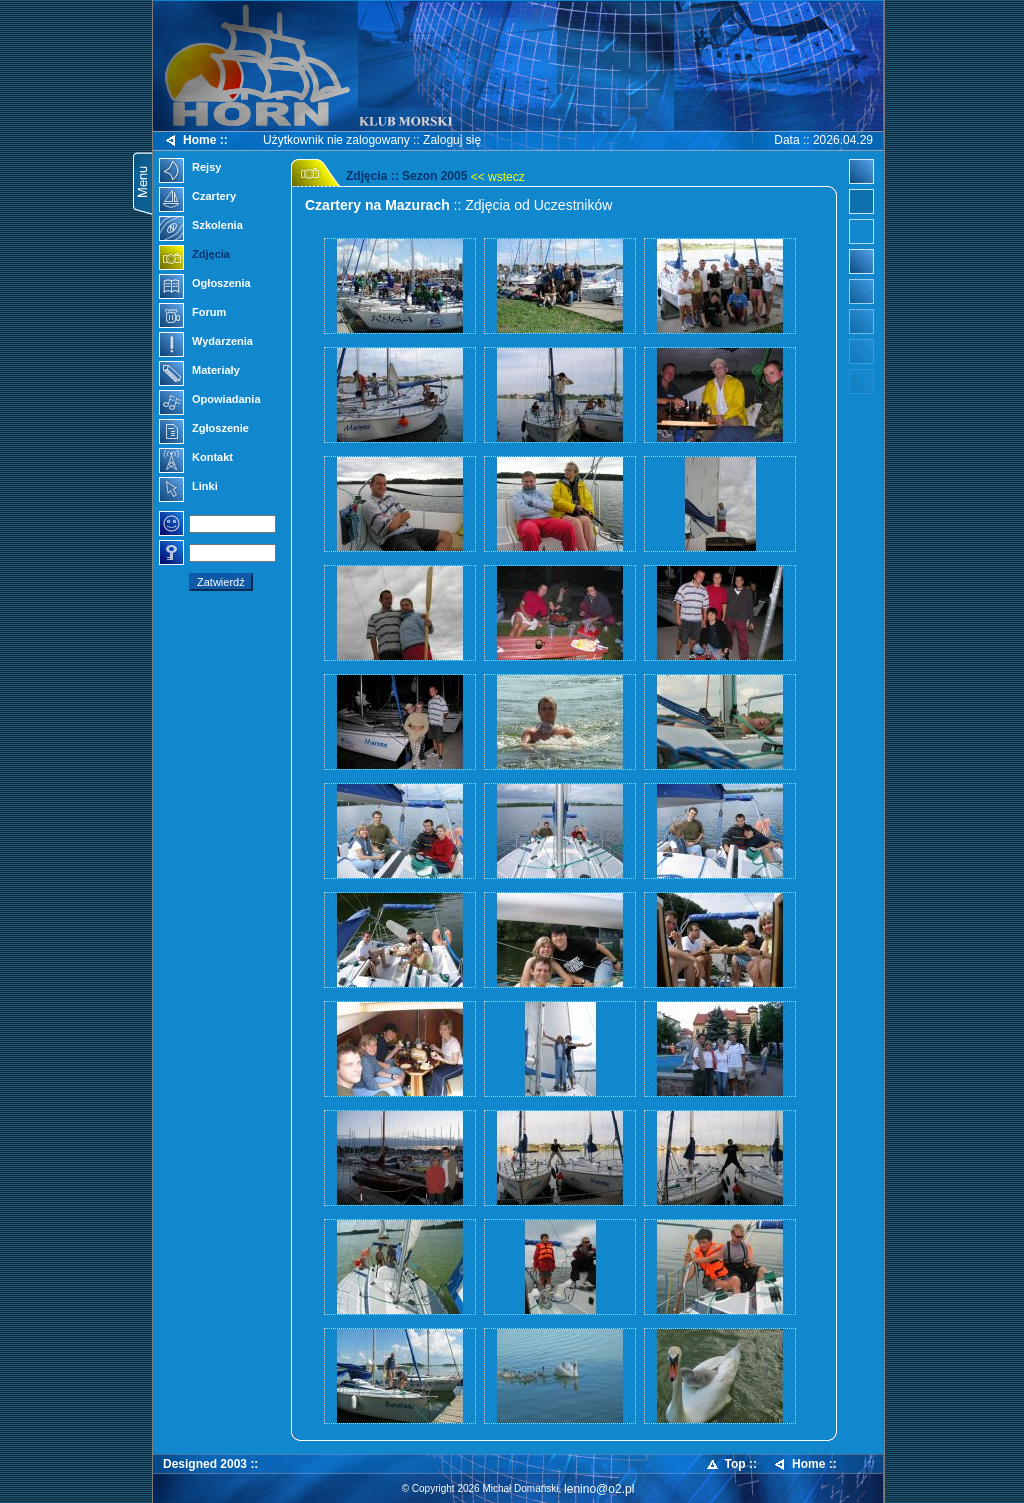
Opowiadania (210, 401)
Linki (188, 488)
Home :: (195, 140)
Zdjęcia (194, 256)
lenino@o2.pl (599, 1489)
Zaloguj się (452, 140)
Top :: (731, 1464)
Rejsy (190, 169)
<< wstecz (498, 177)
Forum (192, 314)
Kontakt (196, 459)
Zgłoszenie (204, 430)
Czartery (197, 198)
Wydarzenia (206, 343)
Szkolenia (201, 227)
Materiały (199, 372)
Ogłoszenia (205, 285)
